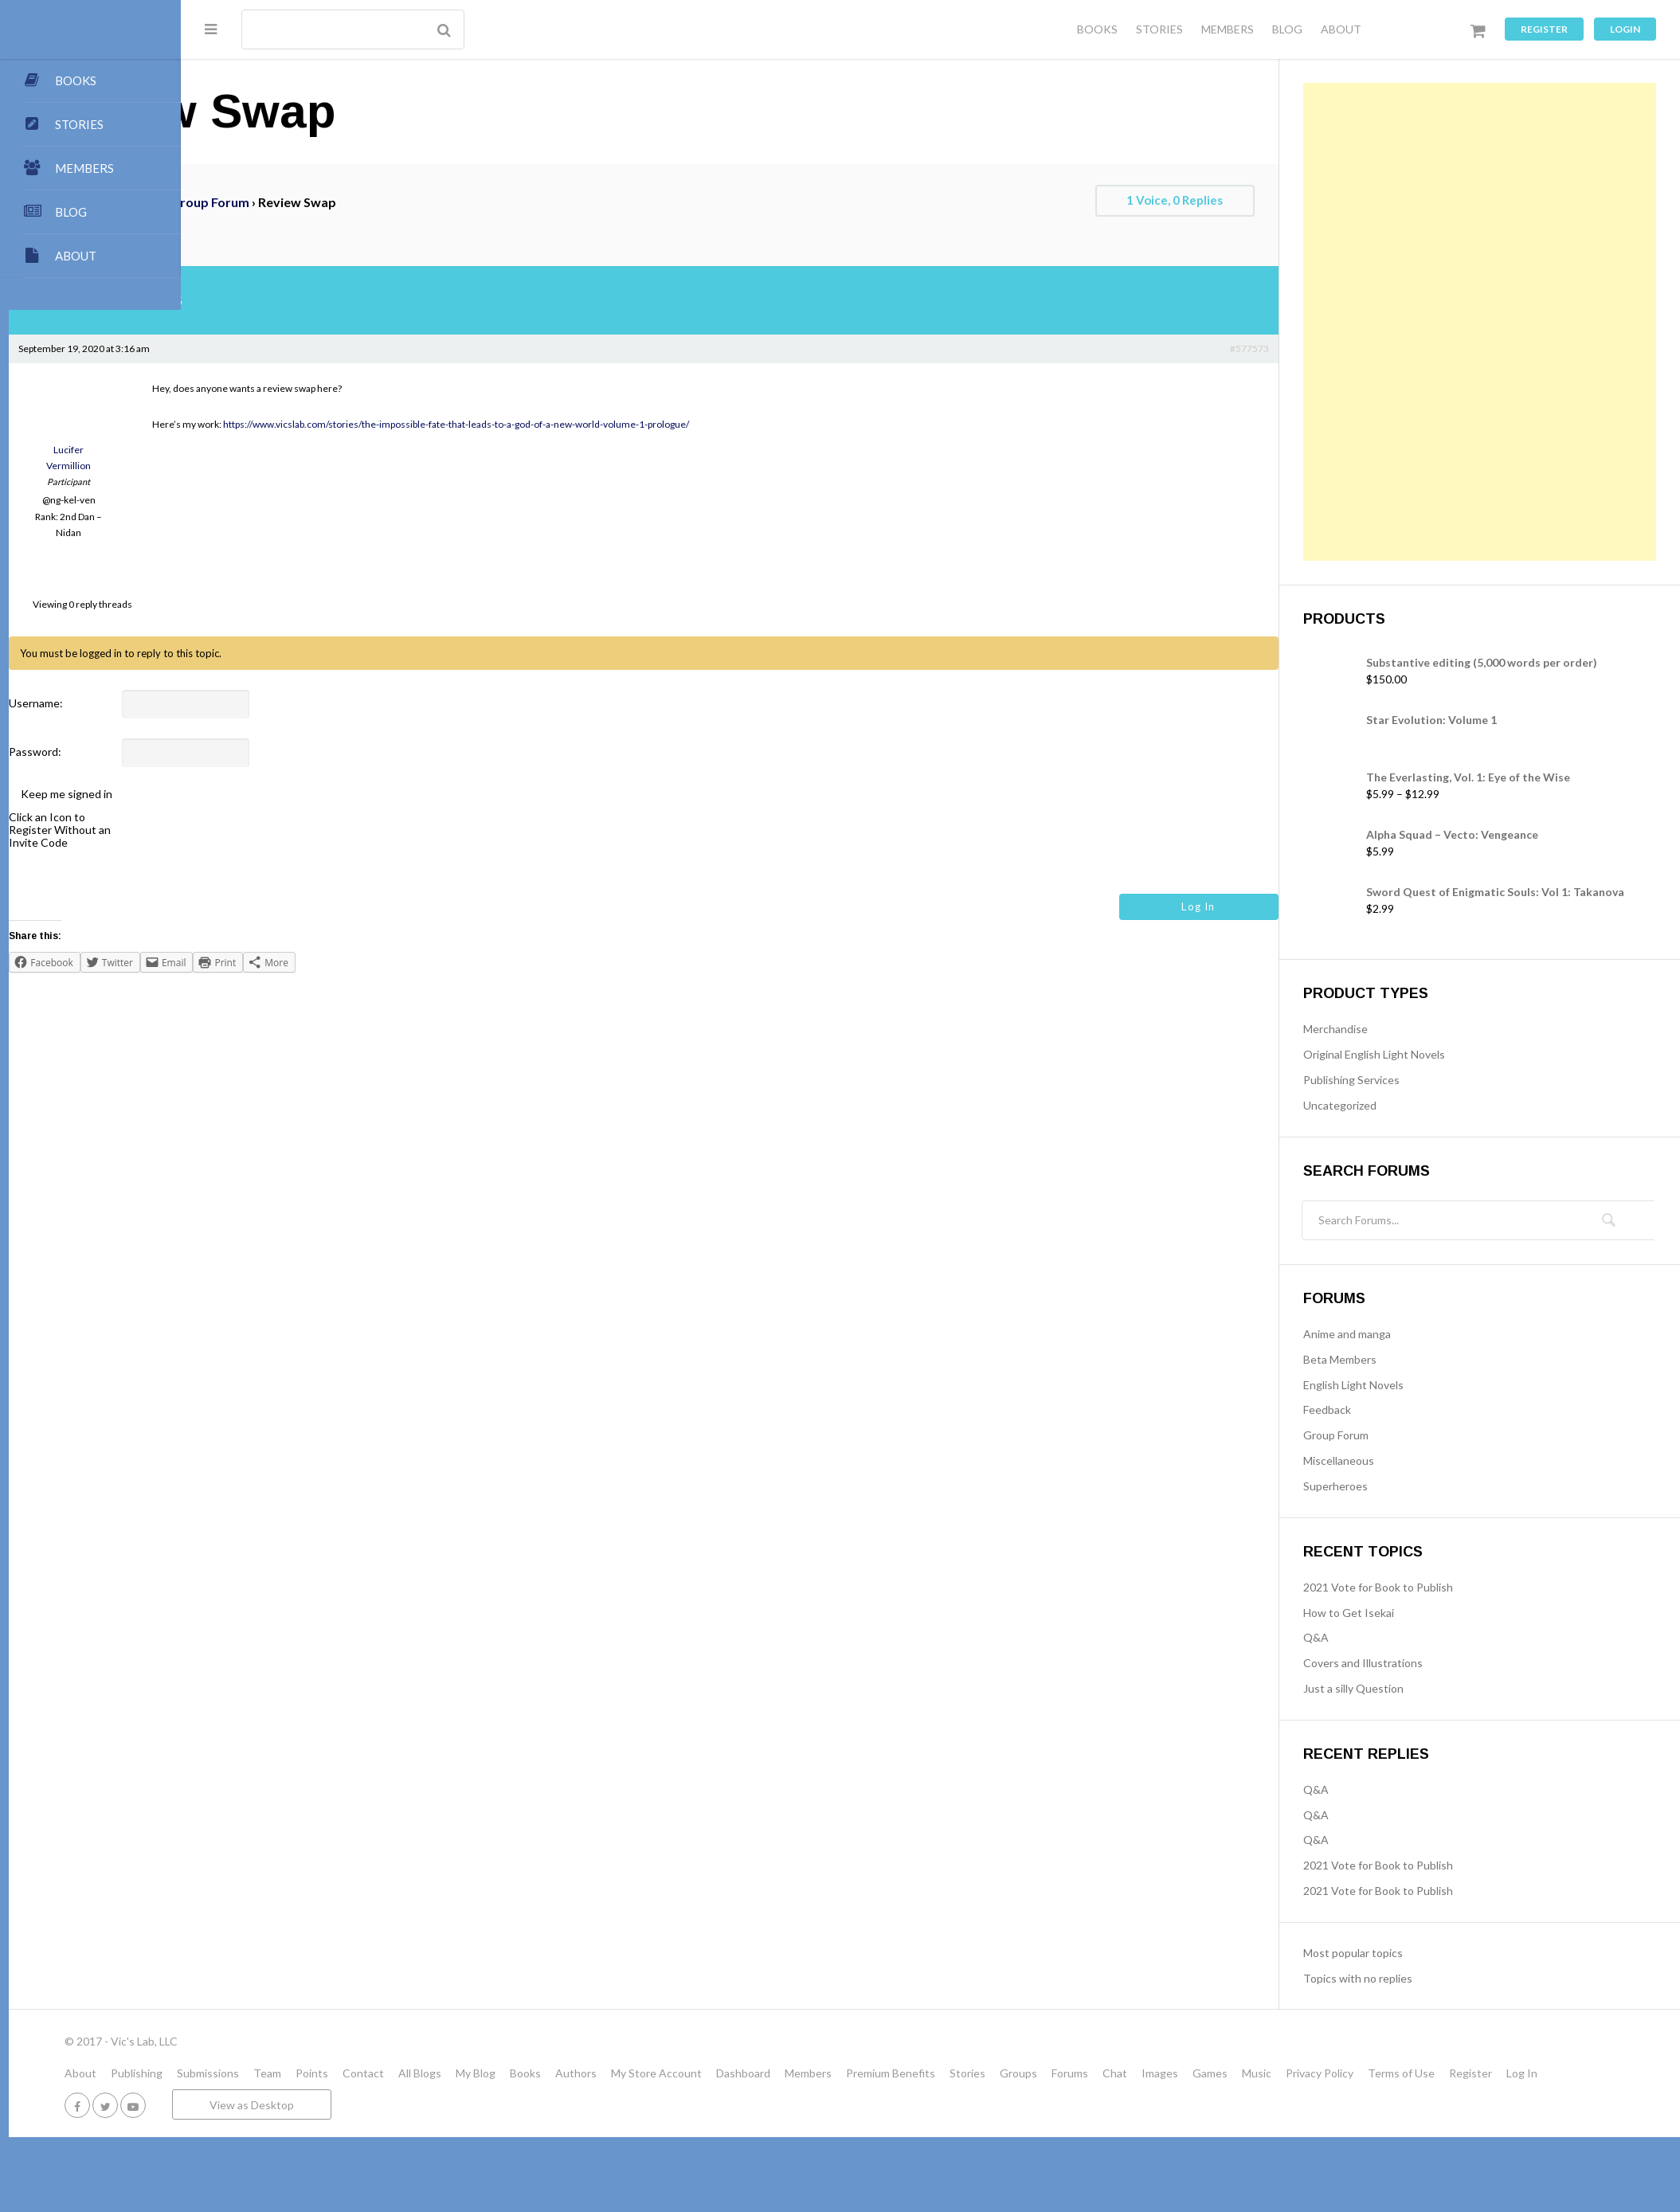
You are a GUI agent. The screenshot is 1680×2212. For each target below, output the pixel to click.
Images (1332, 2073)
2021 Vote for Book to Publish (1419, 1587)
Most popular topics (1393, 1952)
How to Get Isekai (1389, 1612)
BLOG (1287, 29)
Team (439, 2073)
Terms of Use (1573, 2073)
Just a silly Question (1394, 1688)
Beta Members (1380, 1359)
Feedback (1368, 1409)
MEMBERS (1227, 29)
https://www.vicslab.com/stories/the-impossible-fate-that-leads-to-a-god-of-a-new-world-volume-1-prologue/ (628, 424)
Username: (208, 703)
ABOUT (1341, 29)
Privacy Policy (1491, 2073)
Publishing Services (1392, 1079)
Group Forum (382, 201)
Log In (1239, 906)
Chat (1287, 2073)
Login (1625, 29)
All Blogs (591, 2073)
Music (1428, 2073)
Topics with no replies (1398, 1978)
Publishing (309, 2073)
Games (1382, 2073)
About (252, 2073)
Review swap (266, 228)
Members (980, 2073)
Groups (1190, 2073)
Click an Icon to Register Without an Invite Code (232, 830)
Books (697, 2073)
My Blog (648, 2073)
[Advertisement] (1421, 322)
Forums (311, 201)
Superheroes (1376, 1486)
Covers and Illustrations (1403, 1663)
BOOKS (1097, 29)
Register (1544, 29)
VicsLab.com (242, 201)
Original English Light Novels (1415, 1054)
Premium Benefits (1062, 2073)
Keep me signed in (238, 794)
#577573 (1290, 348)
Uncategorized (1380, 1105)
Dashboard (915, 2073)
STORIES (1159, 29)
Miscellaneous (1379, 1460)
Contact (535, 2073)
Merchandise (1376, 1029)
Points (484, 2073)
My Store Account (828, 2073)
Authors (748, 2073)
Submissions (380, 2073)
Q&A (1356, 1637)
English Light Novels (1394, 1385)
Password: (207, 752)
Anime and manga (1387, 1334)
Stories (1139, 2073)
